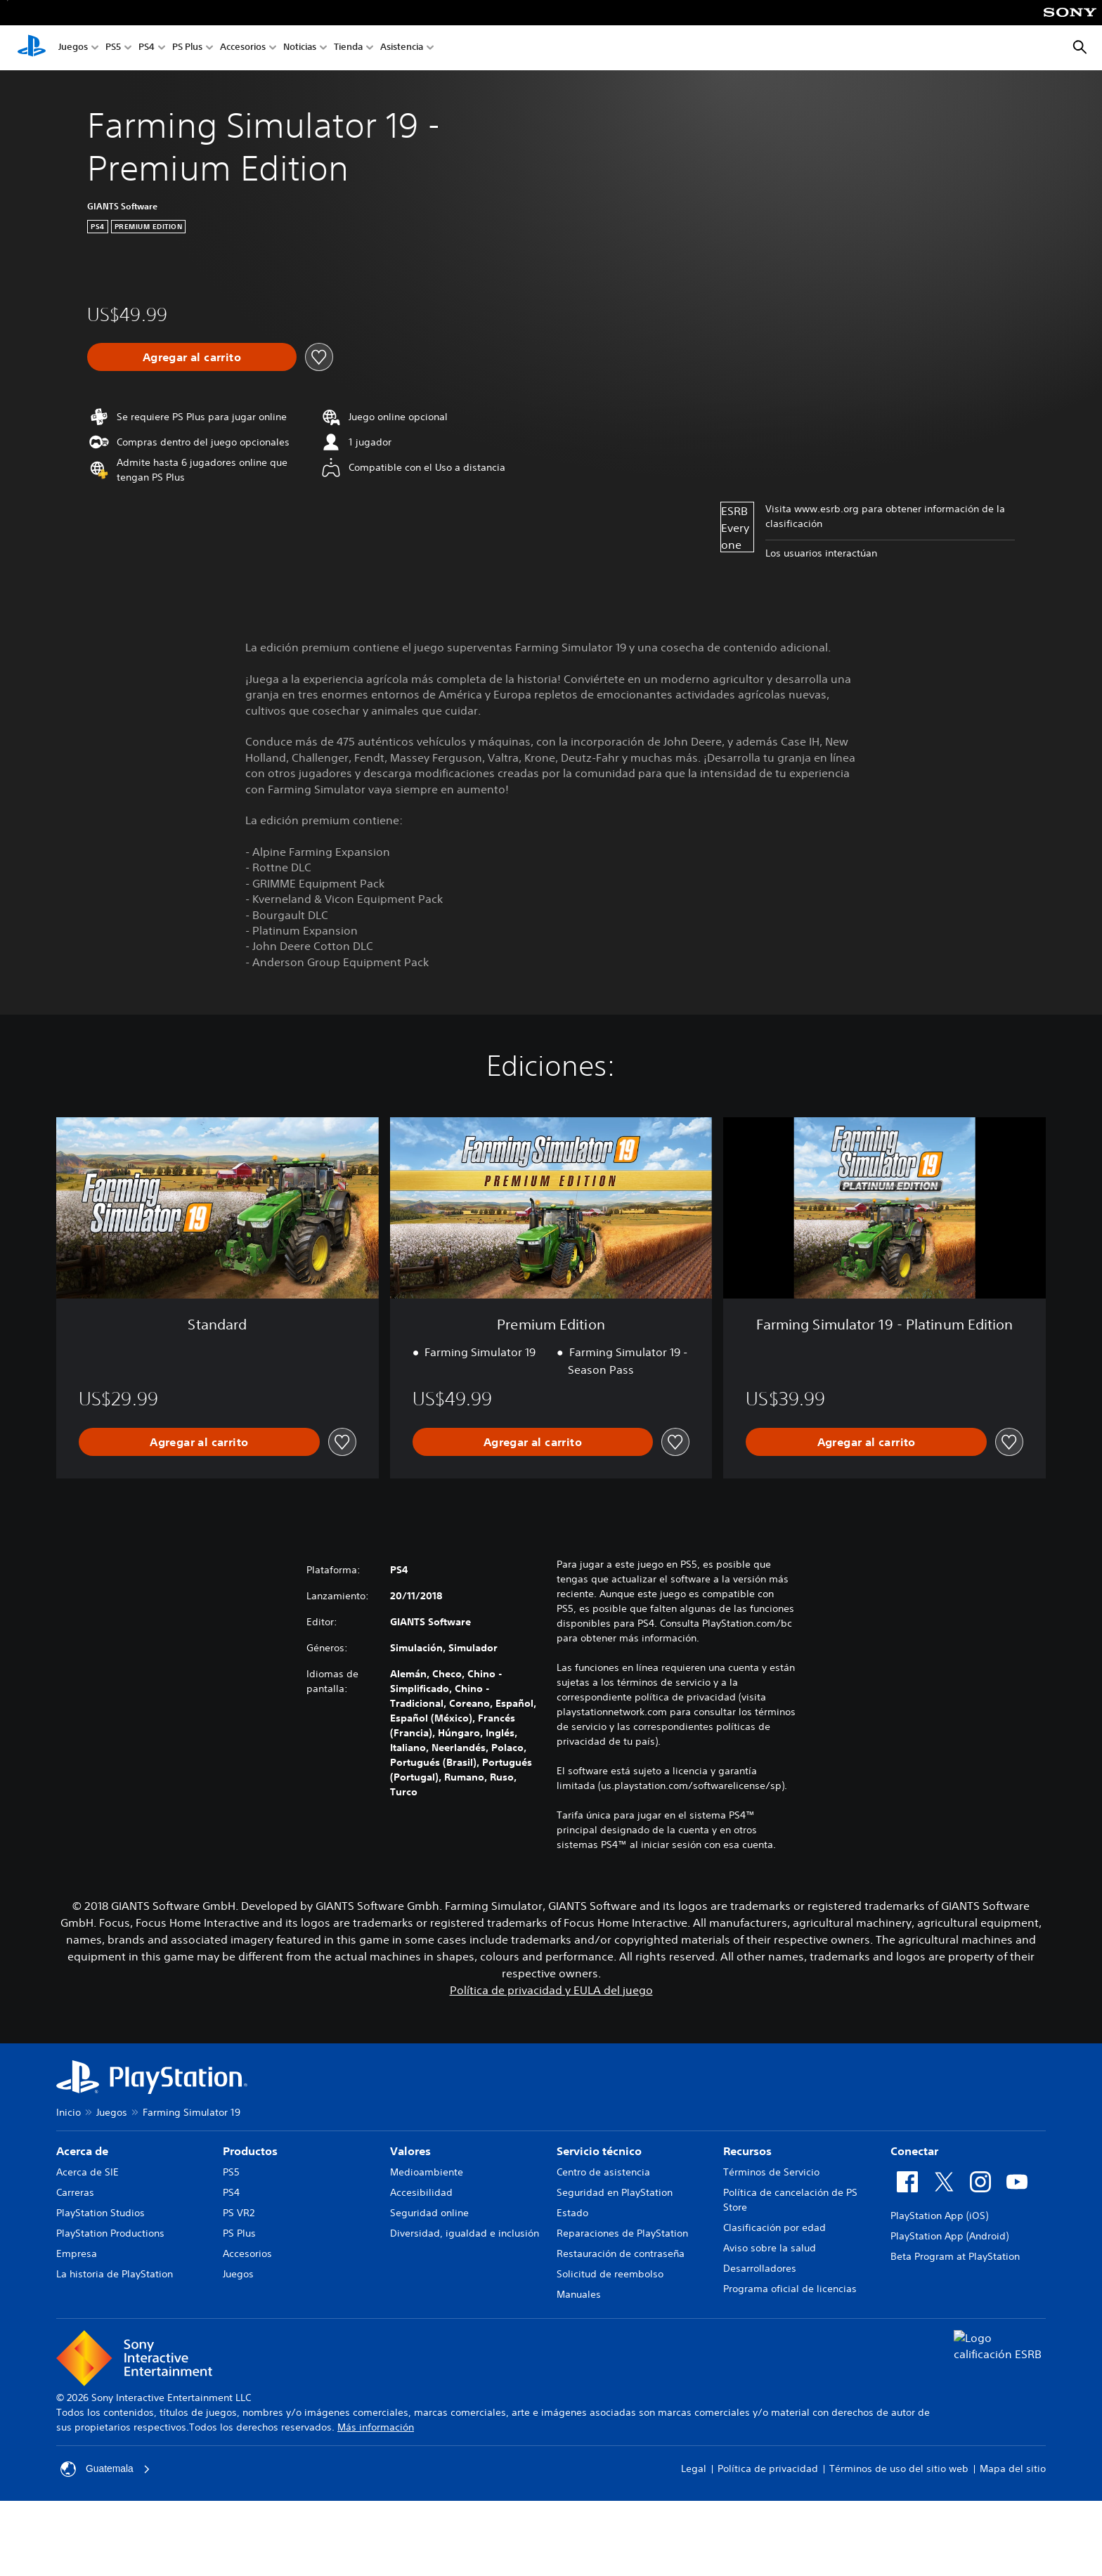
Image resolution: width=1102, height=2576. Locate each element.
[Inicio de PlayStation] (31, 48)
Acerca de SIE (87, 2172)
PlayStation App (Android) (949, 2236)
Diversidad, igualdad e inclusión (464, 2233)
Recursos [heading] (747, 2151)
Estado (572, 2212)
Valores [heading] (410, 2151)
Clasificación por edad (774, 2227)
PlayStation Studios (100, 2212)
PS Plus (187, 48)
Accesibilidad (421, 2192)
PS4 (146, 48)
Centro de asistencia (603, 2172)
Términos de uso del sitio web (898, 2468)
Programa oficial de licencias (790, 2288)
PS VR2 (238, 2212)
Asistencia (401, 48)
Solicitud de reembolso (610, 2274)
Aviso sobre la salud (769, 2248)
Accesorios (243, 48)
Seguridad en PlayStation (615, 2192)
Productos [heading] (250, 2151)
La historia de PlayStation (114, 2274)
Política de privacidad (768, 2468)
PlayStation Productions (110, 2233)
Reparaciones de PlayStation (622, 2233)
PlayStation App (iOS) (939, 2215)
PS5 (113, 48)
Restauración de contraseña (621, 2253)
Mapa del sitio (1013, 2468)
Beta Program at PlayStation (955, 2256)
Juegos (73, 48)
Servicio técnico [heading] (599, 2151)
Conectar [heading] (914, 2151)
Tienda (348, 48)
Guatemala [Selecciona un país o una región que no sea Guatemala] (105, 2469)
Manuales (579, 2294)
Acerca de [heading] (82, 2151)
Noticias (299, 48)
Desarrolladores (759, 2268)
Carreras (75, 2192)
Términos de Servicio (771, 2172)
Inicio (68, 2112)
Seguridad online (429, 2212)
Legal (693, 2468)
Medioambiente (426, 2172)
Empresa (76, 2253)
